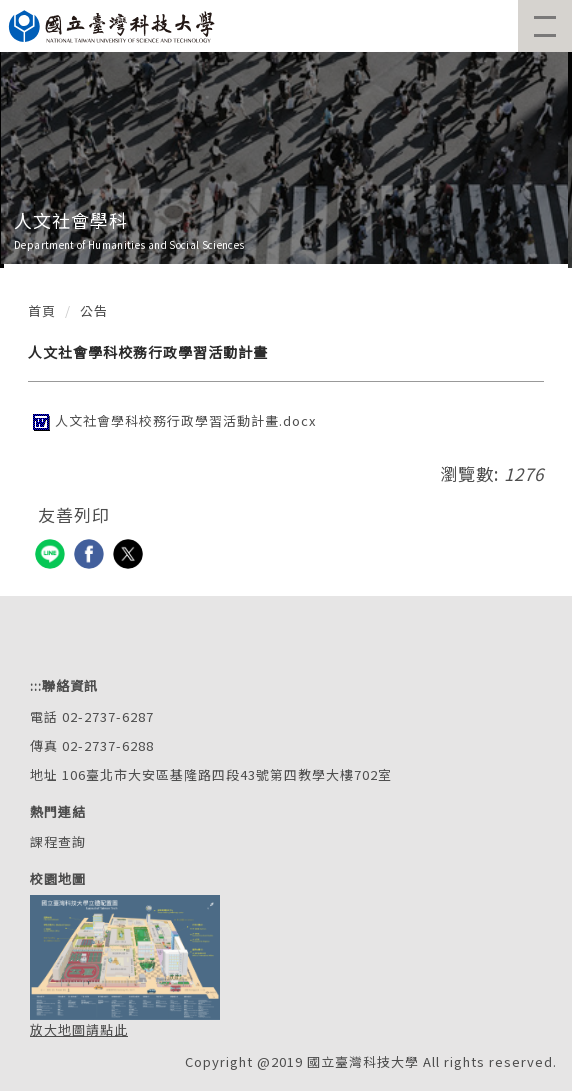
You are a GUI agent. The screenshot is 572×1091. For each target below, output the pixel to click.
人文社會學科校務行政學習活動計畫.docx (172, 420)
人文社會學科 (71, 220)
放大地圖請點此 (79, 1029)
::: (36, 685)
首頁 (42, 310)
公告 (94, 310)
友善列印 (74, 514)
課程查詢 (58, 841)
